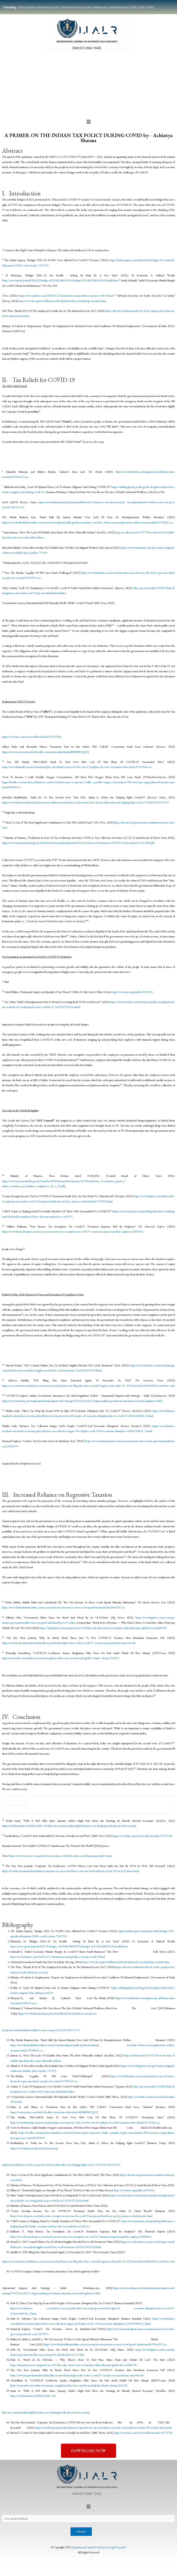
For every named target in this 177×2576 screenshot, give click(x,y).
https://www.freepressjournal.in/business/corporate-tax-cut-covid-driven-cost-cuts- (45, 1871)
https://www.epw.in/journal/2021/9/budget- (34, 1946)
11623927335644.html (67, 1007)
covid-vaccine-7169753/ (53, 1936)
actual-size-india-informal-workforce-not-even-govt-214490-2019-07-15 (41, 2030)
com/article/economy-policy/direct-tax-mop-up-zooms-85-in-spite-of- (83, 2308)
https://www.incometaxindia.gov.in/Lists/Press (26, 843)
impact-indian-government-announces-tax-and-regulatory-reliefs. (66, 2293)
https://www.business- (21, 2308)
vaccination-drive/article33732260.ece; (131, 767)
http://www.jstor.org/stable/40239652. (132, 992)
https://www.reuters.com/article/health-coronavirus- (37, 2112)
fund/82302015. (36, 2138)
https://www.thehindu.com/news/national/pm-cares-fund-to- (42, 2122)
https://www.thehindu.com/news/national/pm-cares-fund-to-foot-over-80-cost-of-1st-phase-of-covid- (55, 767)
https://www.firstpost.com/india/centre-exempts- (36, 2216)
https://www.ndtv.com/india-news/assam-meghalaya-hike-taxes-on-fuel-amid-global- (47, 1658)
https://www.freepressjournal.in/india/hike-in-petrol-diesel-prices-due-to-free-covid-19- (47, 1643)
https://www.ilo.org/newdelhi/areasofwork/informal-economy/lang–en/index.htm (62, 301)
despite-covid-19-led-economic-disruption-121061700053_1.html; (117, 1431)
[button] (88, 122)
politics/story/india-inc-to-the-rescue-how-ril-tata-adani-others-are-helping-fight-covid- (48, 2164)
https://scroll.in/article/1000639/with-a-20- (33, 2396)
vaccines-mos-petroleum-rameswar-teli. (115, 1643)
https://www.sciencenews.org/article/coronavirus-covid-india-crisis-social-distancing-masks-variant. (61, 1856)
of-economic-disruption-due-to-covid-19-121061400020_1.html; (118, 1416)
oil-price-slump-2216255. (106, 1658)
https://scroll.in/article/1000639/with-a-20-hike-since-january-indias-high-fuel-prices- (47, 1826)
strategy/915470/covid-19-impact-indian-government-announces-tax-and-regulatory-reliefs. (114, 1401)
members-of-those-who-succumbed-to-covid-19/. (63, 2226)
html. (150, 2216)
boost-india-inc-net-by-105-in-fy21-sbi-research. (114, 1871)
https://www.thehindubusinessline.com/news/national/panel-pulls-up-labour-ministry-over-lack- (52, 522)
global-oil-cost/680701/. (154, 1628)
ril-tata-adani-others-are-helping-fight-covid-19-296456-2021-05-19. (132, 802)
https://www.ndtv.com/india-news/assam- (32, 2385)
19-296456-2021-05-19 (107, 2164)
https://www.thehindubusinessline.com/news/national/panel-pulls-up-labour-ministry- (55, 2045)
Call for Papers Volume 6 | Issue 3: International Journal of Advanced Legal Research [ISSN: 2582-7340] (78, 7)
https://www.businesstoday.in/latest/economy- (34, 2148)
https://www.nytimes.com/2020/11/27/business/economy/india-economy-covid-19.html (66, 295)
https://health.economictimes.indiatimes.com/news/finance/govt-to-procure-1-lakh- (47, 782)
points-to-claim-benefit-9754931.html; (92, 1201)
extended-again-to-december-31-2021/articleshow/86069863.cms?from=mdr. (133, 2261)
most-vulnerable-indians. (48, 2061)
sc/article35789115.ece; (28, 578)
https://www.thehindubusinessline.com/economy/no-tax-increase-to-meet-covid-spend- (90, 2344)
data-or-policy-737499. (44, 2071)
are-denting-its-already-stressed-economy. (115, 1826)
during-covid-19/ (44, 1993)
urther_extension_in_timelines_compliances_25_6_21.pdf (33, 1186)
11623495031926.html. (89, 1370)
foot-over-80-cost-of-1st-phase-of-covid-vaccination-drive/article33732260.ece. (117, 2122)
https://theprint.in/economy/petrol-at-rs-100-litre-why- (39, 2365)
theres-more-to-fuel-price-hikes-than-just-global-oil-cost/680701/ (103, 2365)
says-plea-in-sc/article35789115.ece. (59, 2081)
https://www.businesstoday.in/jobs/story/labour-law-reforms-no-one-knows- (57, 2013)
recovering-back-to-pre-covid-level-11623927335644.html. (57, 2200)
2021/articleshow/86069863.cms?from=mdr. (150, 1385)
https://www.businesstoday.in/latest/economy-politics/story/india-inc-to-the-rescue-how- (48, 802)
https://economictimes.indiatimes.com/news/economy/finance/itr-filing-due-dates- (46, 2261)
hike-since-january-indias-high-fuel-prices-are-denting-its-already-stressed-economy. (46, 2412)
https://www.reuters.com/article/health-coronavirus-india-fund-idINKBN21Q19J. (46, 752)
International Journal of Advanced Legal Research (98, 2547)
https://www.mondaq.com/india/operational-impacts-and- (33, 1401)
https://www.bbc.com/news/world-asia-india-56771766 (142, 1836)
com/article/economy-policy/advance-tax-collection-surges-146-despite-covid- (51, 2323)
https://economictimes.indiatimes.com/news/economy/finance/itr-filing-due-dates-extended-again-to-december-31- (64, 1385)
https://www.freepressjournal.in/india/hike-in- (34, 2375)
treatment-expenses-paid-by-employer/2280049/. (117, 1231)
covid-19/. (67, 1216)
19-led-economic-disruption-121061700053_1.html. (122, 2323)
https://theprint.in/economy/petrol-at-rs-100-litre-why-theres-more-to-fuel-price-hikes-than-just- (90, 1628)
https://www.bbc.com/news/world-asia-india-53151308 (31, 737)
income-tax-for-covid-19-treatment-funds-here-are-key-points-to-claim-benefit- (104, 2216)
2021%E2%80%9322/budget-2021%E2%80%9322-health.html (92, 1946)
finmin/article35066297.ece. (152, 2344)
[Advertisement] (88, 85)
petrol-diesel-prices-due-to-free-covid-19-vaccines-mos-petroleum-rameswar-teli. (101, 2375)
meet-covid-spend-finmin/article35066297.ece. (100, 1607)
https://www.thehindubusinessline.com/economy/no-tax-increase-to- (38, 1607)
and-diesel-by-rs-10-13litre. (71, 2354)
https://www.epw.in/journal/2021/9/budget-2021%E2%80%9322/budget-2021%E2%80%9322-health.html (60, 280)
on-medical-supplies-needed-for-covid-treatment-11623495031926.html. (62, 2247)
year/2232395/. (40, 2334)
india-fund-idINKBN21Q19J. (82, 2112)
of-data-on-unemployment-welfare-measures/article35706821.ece (138, 522)
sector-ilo (43, 1972)
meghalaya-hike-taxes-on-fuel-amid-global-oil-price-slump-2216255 (91, 2385)
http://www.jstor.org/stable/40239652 (134, 2190)
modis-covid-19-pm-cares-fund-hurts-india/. (51, 2091)
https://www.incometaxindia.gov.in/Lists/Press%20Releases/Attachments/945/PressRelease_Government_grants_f (63, 1181)
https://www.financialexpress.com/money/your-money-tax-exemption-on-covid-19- (46, 1231)
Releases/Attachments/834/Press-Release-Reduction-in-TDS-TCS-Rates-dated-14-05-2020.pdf (103, 843)
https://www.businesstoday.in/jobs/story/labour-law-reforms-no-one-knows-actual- (82, 502)
